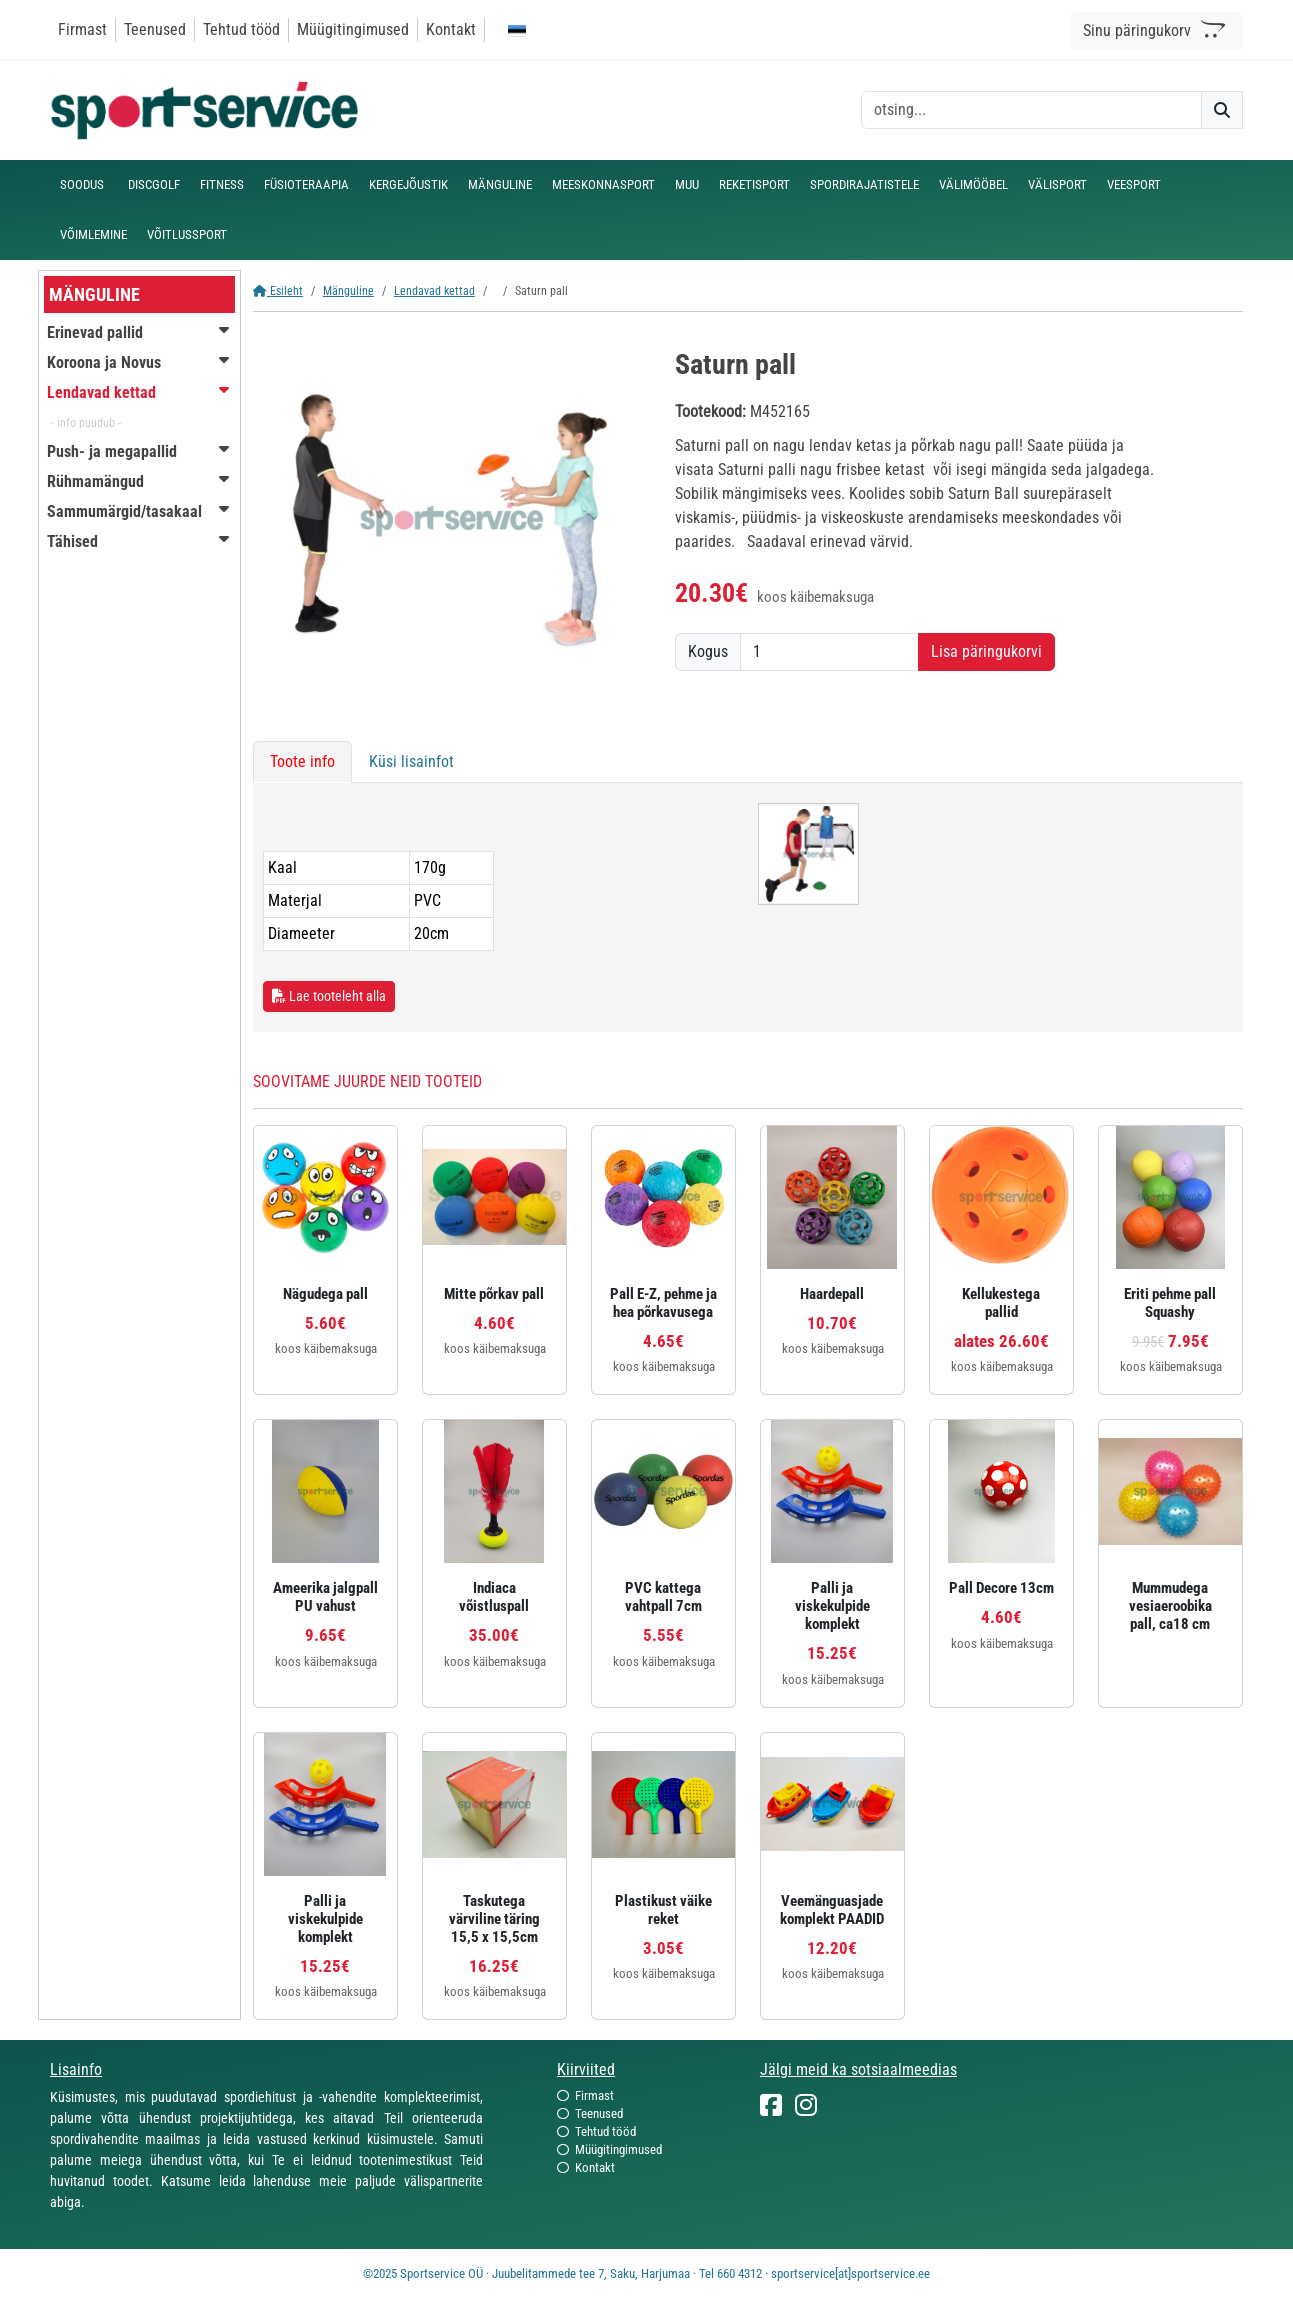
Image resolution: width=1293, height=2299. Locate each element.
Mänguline (348, 291)
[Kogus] (829, 652)
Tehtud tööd (241, 29)
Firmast (82, 29)
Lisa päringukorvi (986, 651)
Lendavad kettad (434, 291)
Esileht (278, 291)
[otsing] (1031, 110)
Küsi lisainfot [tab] (411, 761)
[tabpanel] (748, 907)
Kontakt (451, 29)
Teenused (155, 29)
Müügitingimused (353, 29)
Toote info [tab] (302, 761)
